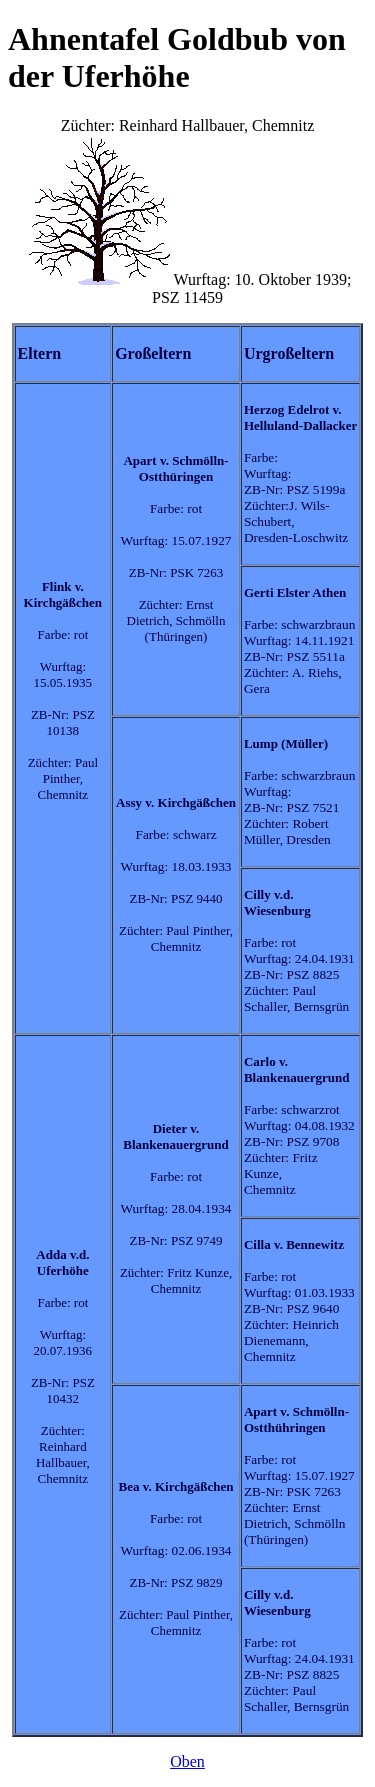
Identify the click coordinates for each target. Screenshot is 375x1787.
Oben (187, 1761)
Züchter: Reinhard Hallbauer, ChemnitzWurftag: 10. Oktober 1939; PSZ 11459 (188, 927)
